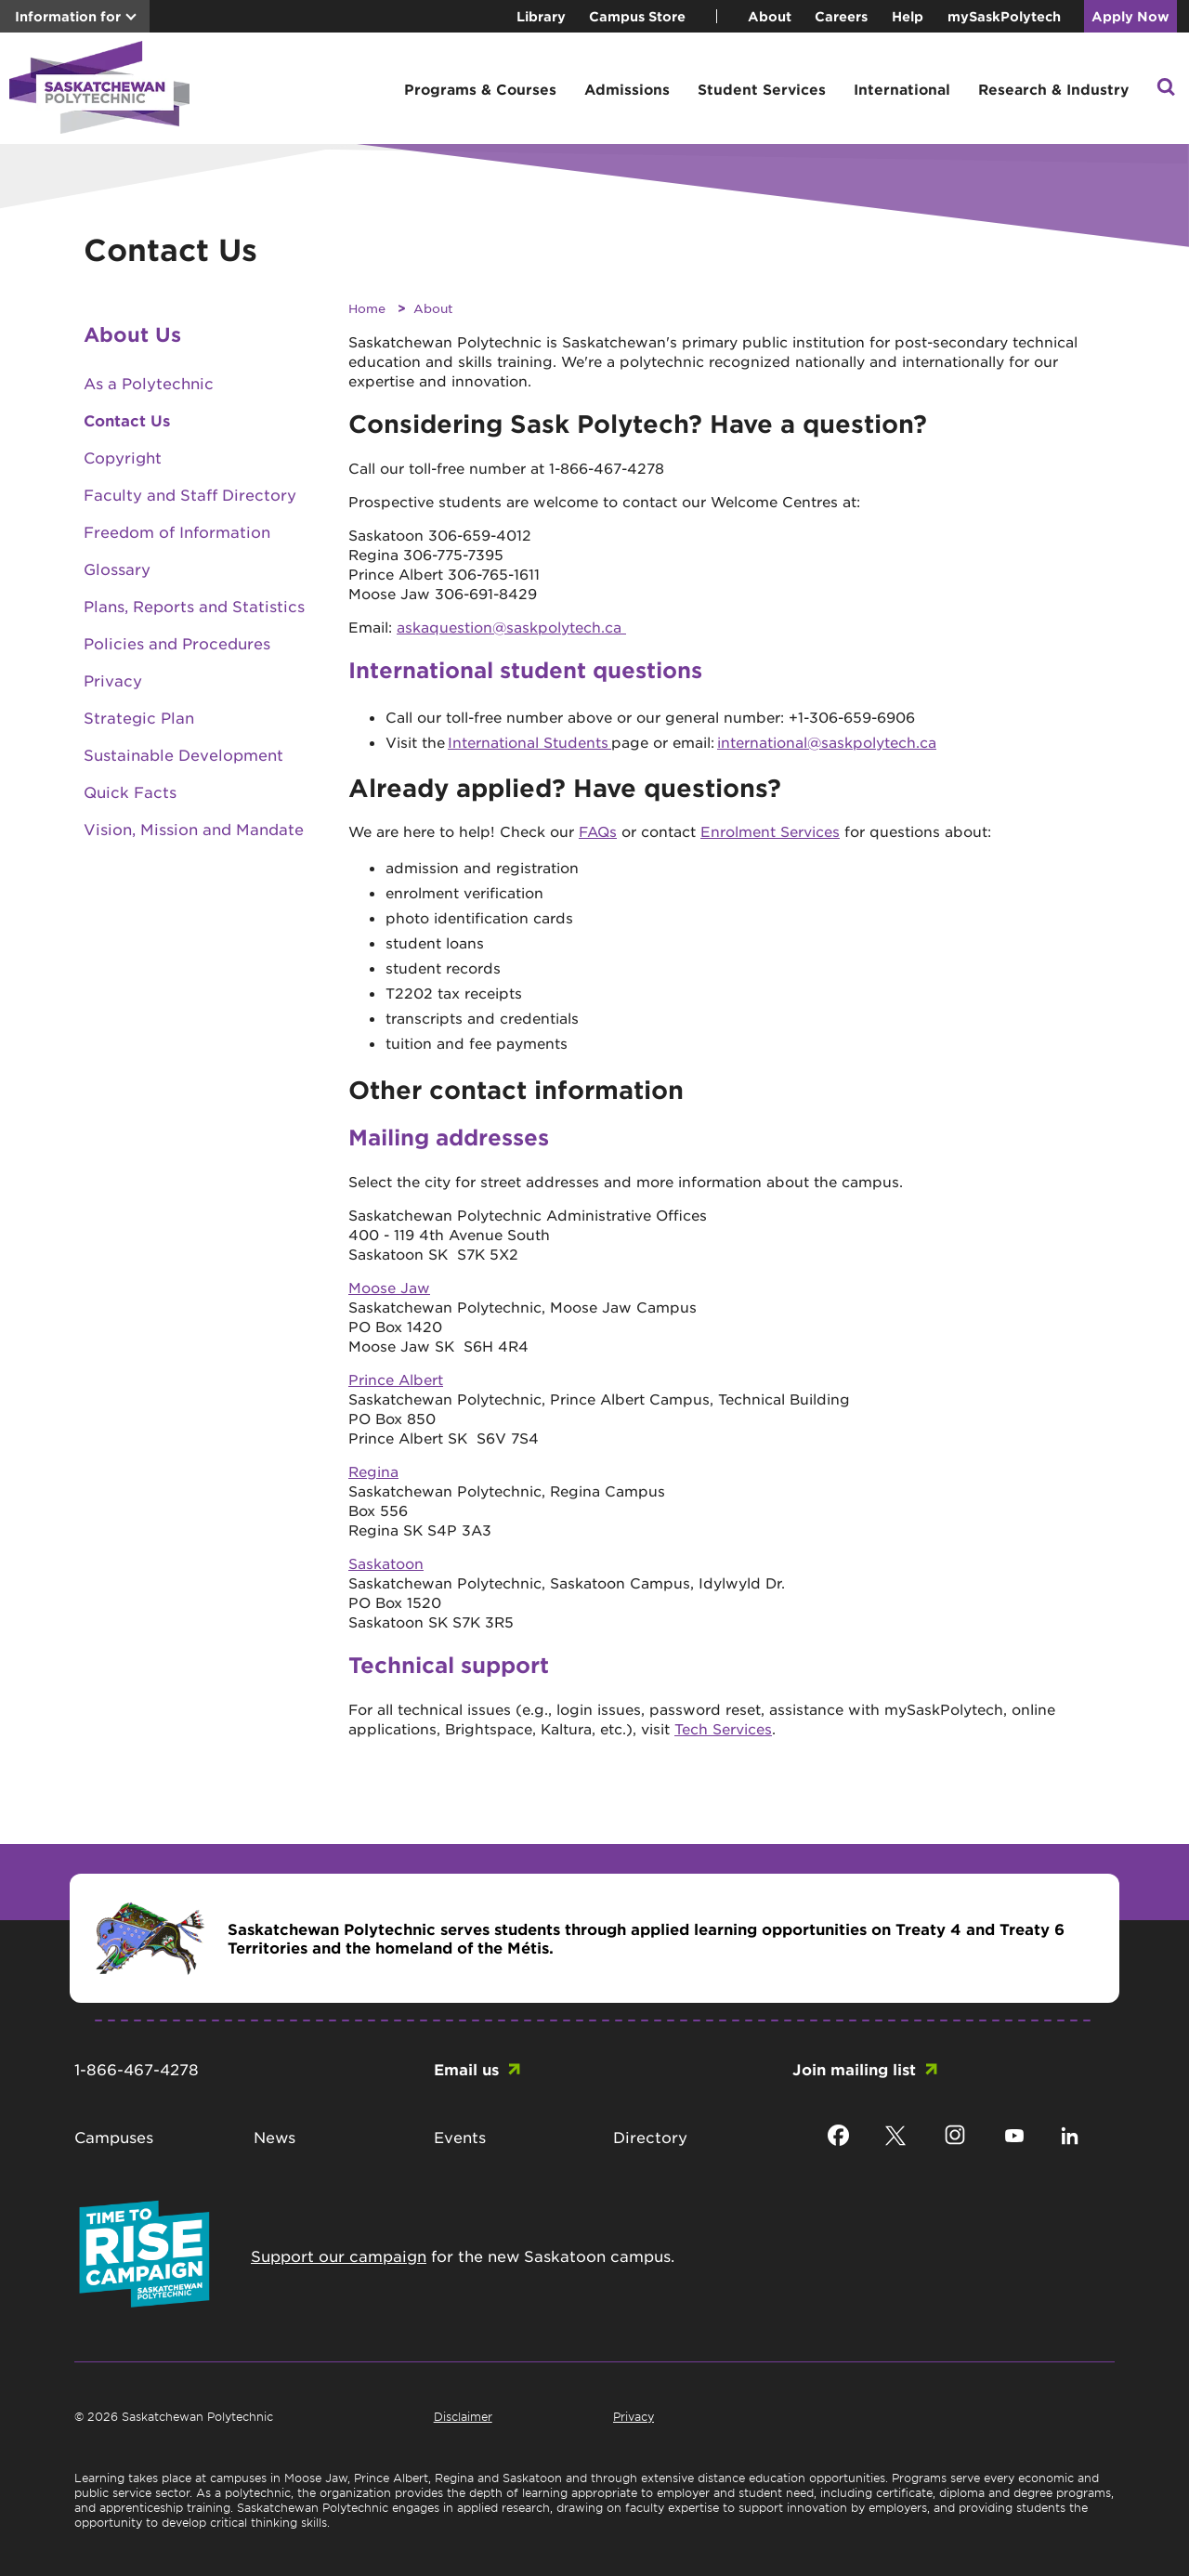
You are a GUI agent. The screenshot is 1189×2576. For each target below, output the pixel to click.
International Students (529, 742)
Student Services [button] (762, 89)
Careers (841, 16)
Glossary (117, 568)
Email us (466, 2068)
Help (907, 16)
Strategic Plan (139, 717)
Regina (373, 1471)
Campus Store (637, 16)
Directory (650, 2136)
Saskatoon (386, 1563)
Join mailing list (854, 2068)
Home (366, 308)
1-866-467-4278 (136, 2068)
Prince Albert (395, 1379)
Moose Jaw (389, 1287)
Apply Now (1130, 16)
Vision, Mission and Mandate (194, 828)
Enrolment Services (770, 831)
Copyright (123, 457)
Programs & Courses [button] (480, 89)
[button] (1166, 89)
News (274, 2136)
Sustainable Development (183, 754)
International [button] (902, 89)
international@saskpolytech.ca (826, 742)
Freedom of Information (177, 531)
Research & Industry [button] (1053, 89)
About (769, 16)
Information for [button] (68, 16)
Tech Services (723, 1728)
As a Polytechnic (149, 382)
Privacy (113, 680)
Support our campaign (338, 2255)
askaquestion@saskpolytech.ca (511, 626)
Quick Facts (130, 791)
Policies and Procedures (177, 643)
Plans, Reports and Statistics (194, 605)
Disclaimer (463, 2416)
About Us (132, 334)
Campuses (113, 2136)
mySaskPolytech (1004, 16)
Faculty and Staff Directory (190, 494)
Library (541, 16)
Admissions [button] (627, 89)
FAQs (598, 831)
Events (460, 2136)
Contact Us (127, 420)
